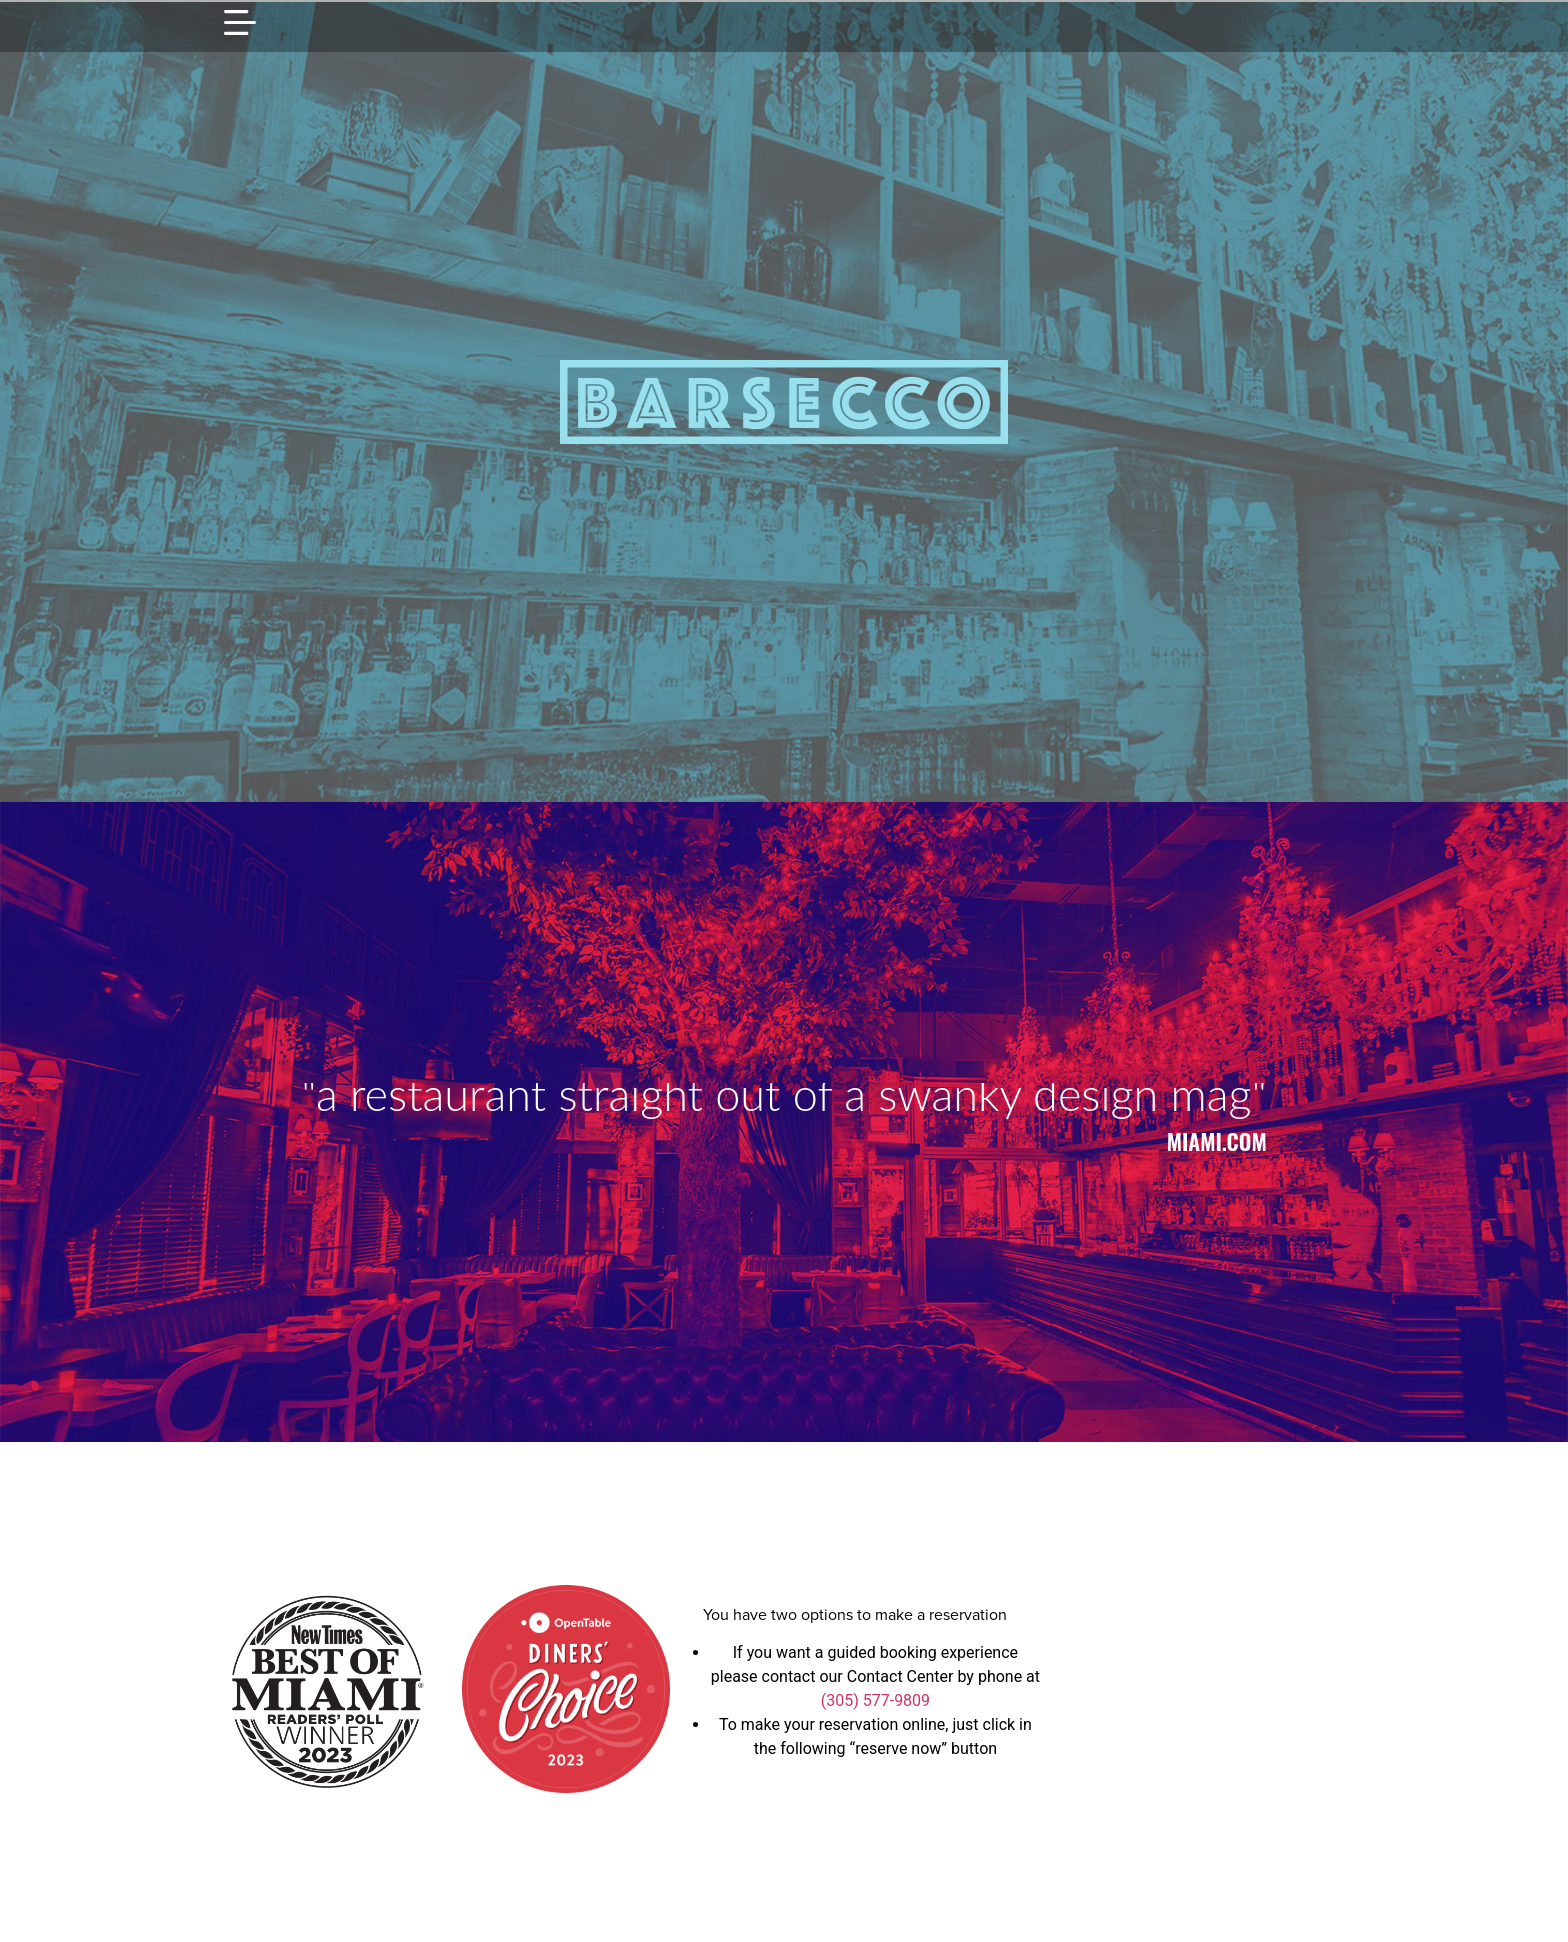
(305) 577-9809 (875, 1700)
